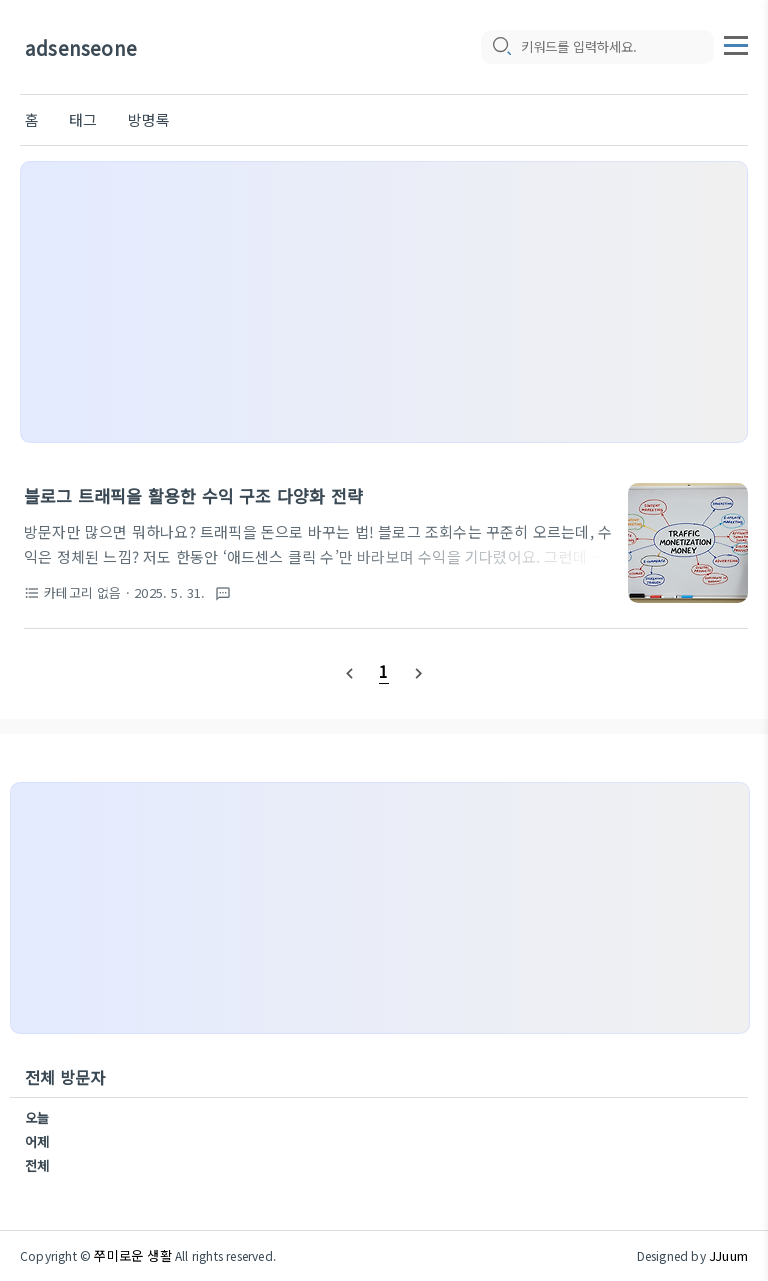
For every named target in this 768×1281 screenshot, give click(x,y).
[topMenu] (736, 43)
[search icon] (501, 47)
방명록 (149, 119)
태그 (83, 119)
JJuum (728, 1255)
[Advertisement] (384, 302)
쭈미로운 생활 (132, 1255)
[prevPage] (350, 671)
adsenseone (81, 47)
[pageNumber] (384, 671)
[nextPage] (418, 671)
